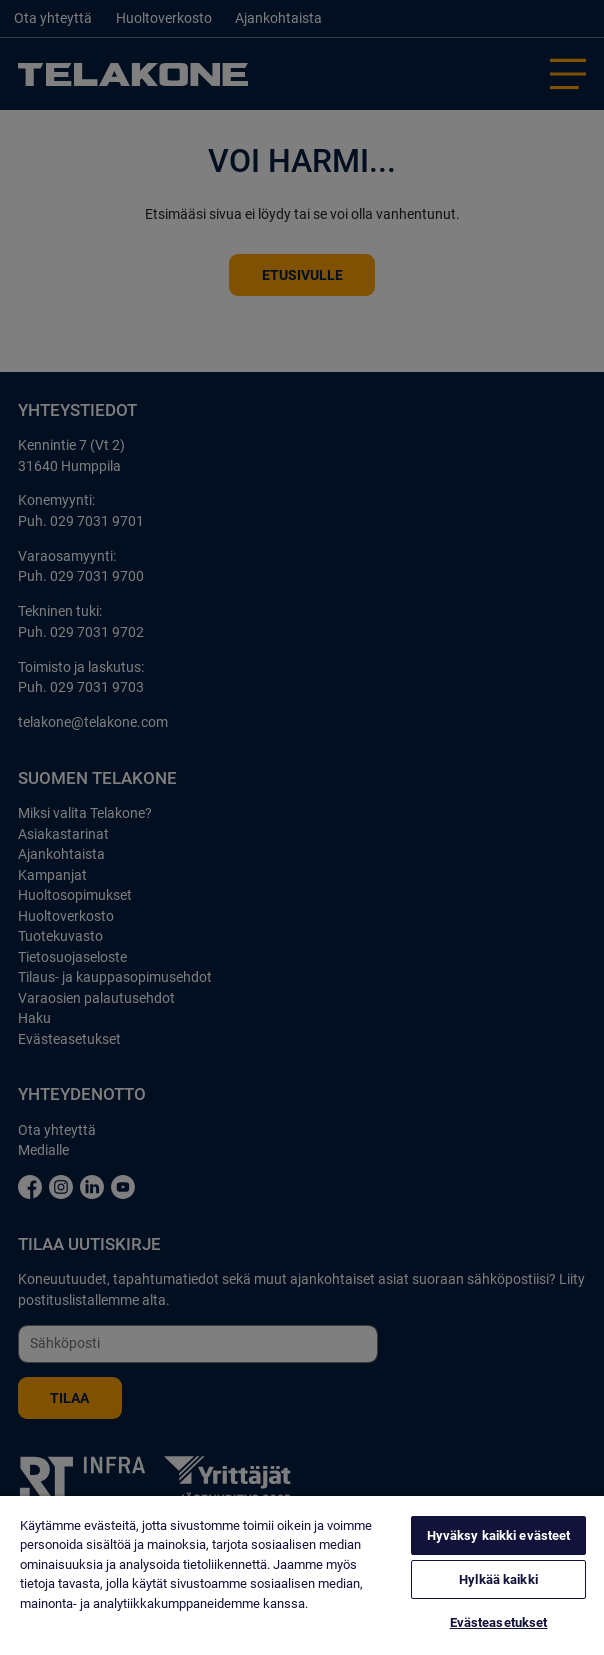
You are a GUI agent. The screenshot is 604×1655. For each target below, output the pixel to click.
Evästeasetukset (499, 1622)
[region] (302, 1575)
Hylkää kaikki (498, 1579)
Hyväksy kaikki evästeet (499, 1535)
